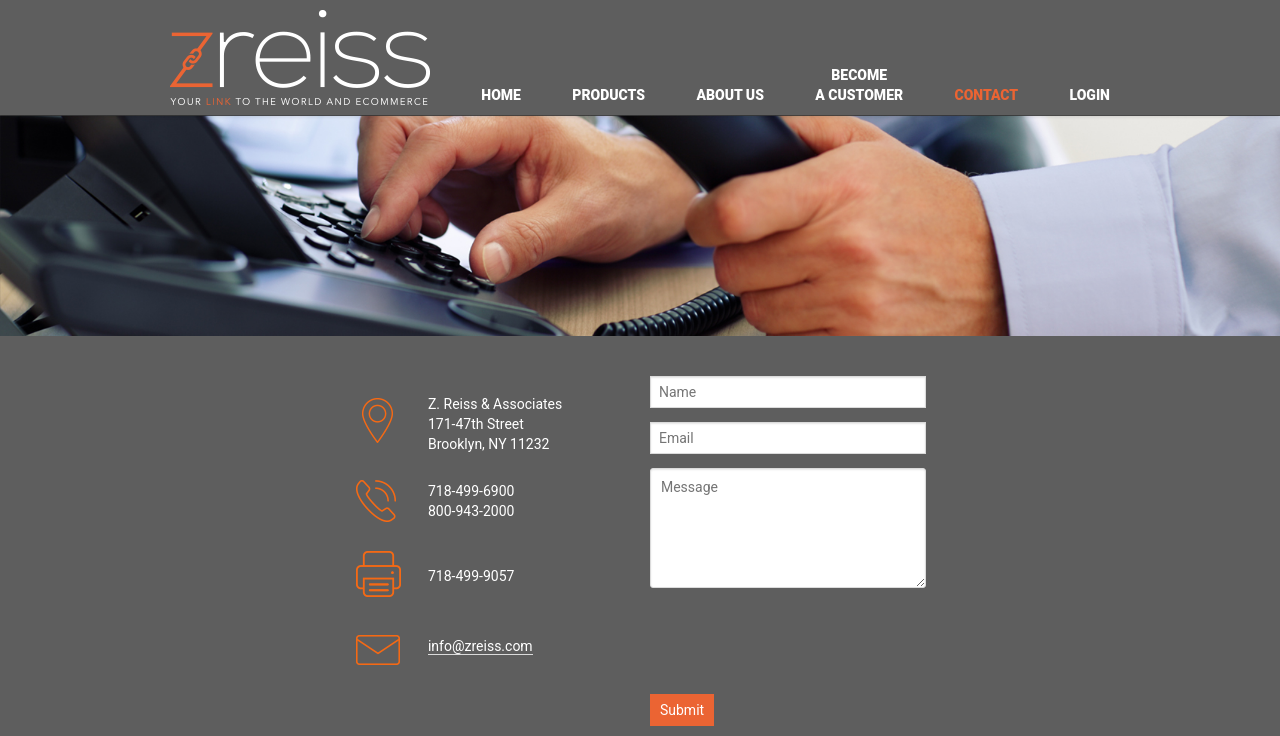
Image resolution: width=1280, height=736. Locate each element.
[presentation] (802, 641)
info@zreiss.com (480, 646)
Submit (682, 710)
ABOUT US (730, 95)
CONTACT (986, 95)
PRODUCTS (608, 95)
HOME (501, 95)
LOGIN (1090, 95)
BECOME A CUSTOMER (859, 85)
